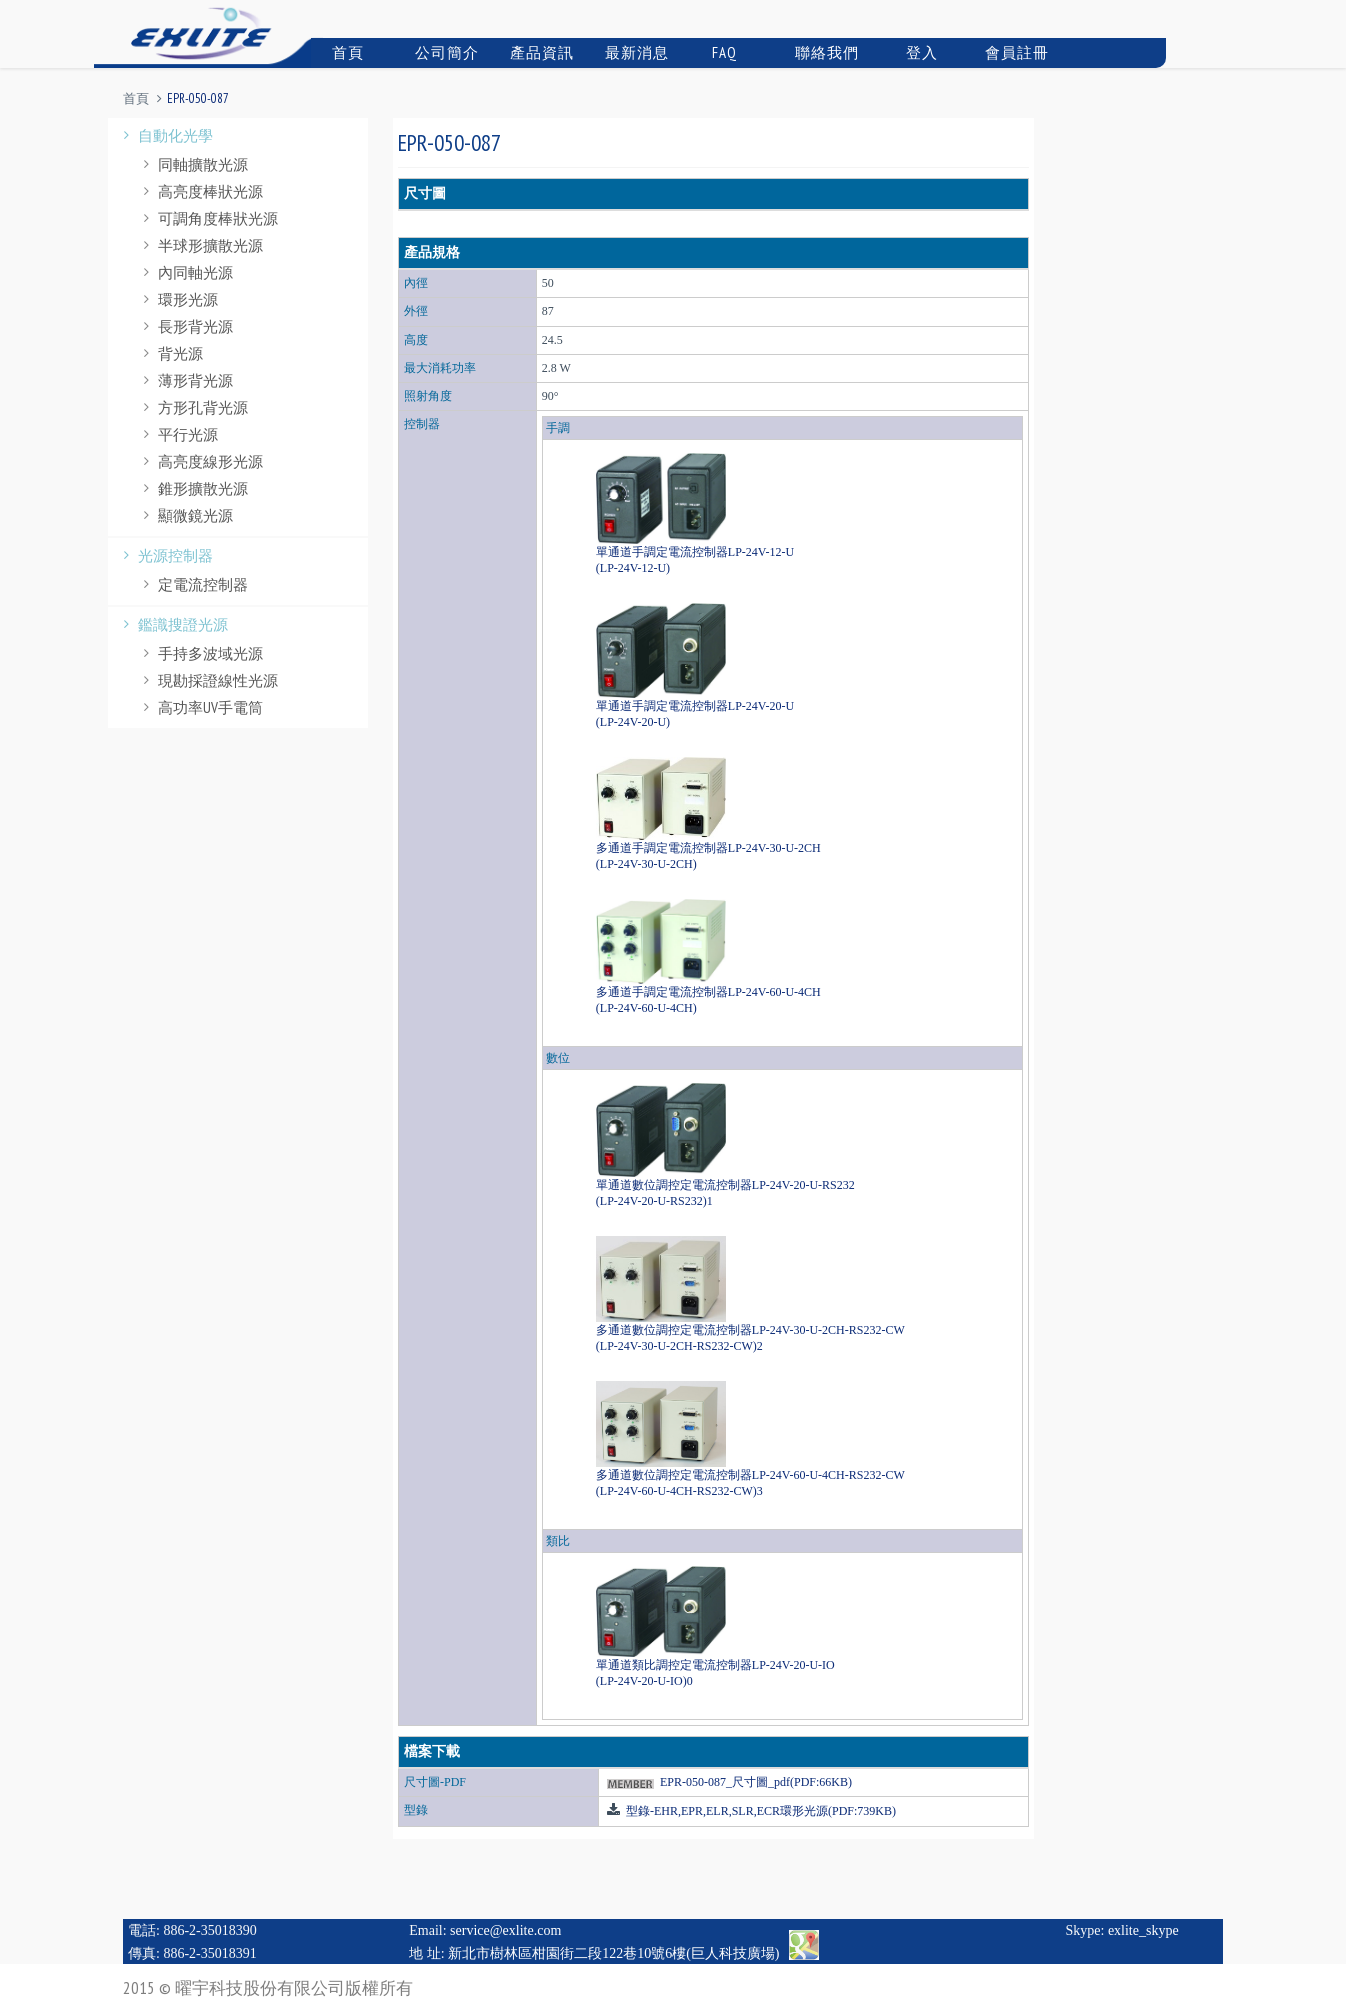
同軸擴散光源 (193, 164)
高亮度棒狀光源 (200, 191)
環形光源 (178, 299)
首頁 (340, 52)
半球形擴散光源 (200, 245)
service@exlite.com (505, 1930)
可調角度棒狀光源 (208, 218)
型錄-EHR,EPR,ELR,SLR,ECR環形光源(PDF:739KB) (759, 1811)
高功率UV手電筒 (200, 707)
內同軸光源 (185, 272)
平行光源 (178, 434)
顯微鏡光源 (185, 515)
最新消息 (635, 52)
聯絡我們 (825, 52)
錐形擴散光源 (193, 488)
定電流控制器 (193, 584)
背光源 (170, 353)
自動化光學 (165, 135)
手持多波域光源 (200, 653)
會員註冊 (1015, 52)
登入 (912, 52)
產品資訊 (540, 52)
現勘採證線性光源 (208, 680)
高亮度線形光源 (200, 461)
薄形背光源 (185, 380)
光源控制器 (165, 555)
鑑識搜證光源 (173, 624)
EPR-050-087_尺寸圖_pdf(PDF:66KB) (756, 1782)
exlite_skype (1143, 1930)
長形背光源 (185, 326)
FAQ (716, 52)
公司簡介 (445, 52)
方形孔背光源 (193, 407)
